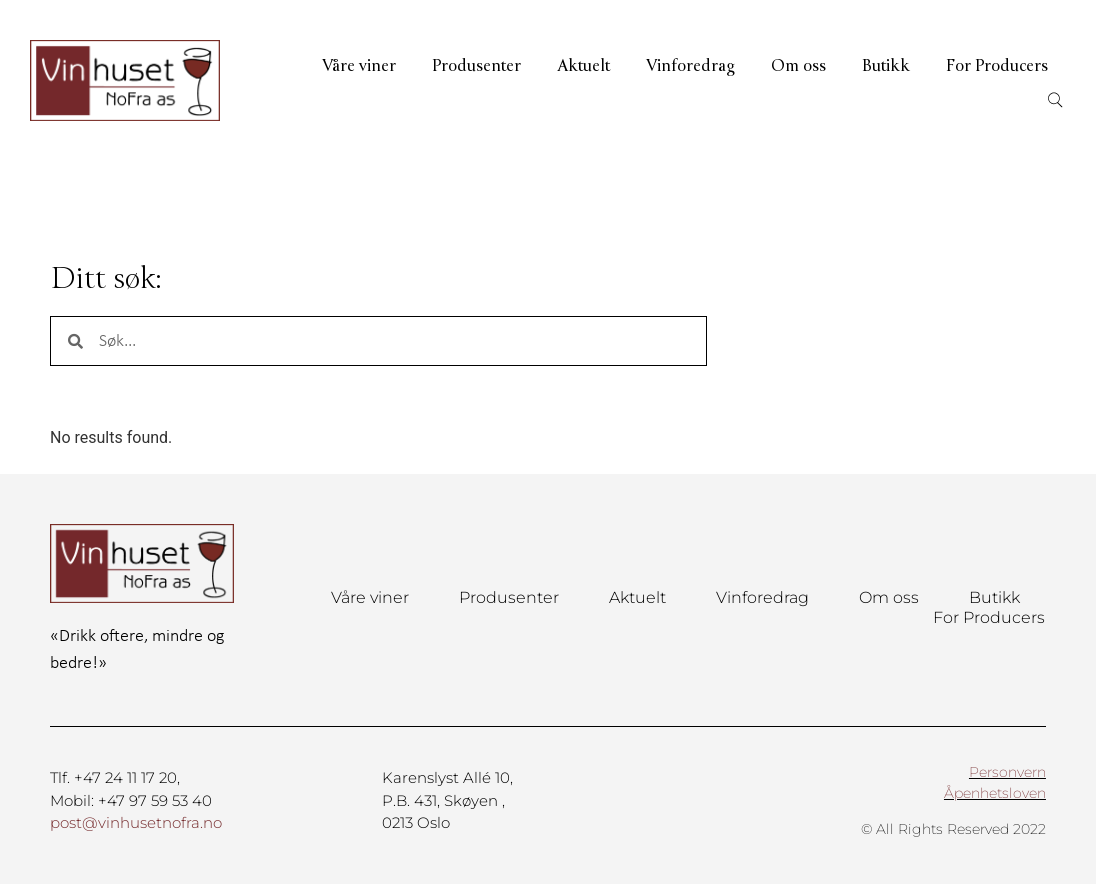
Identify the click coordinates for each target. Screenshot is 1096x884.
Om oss (798, 66)
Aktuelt (583, 66)
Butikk (886, 66)
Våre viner (359, 66)
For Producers (997, 66)
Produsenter (476, 66)
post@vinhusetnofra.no (136, 822)
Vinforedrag (690, 66)
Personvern (1007, 772)
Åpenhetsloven (995, 793)
